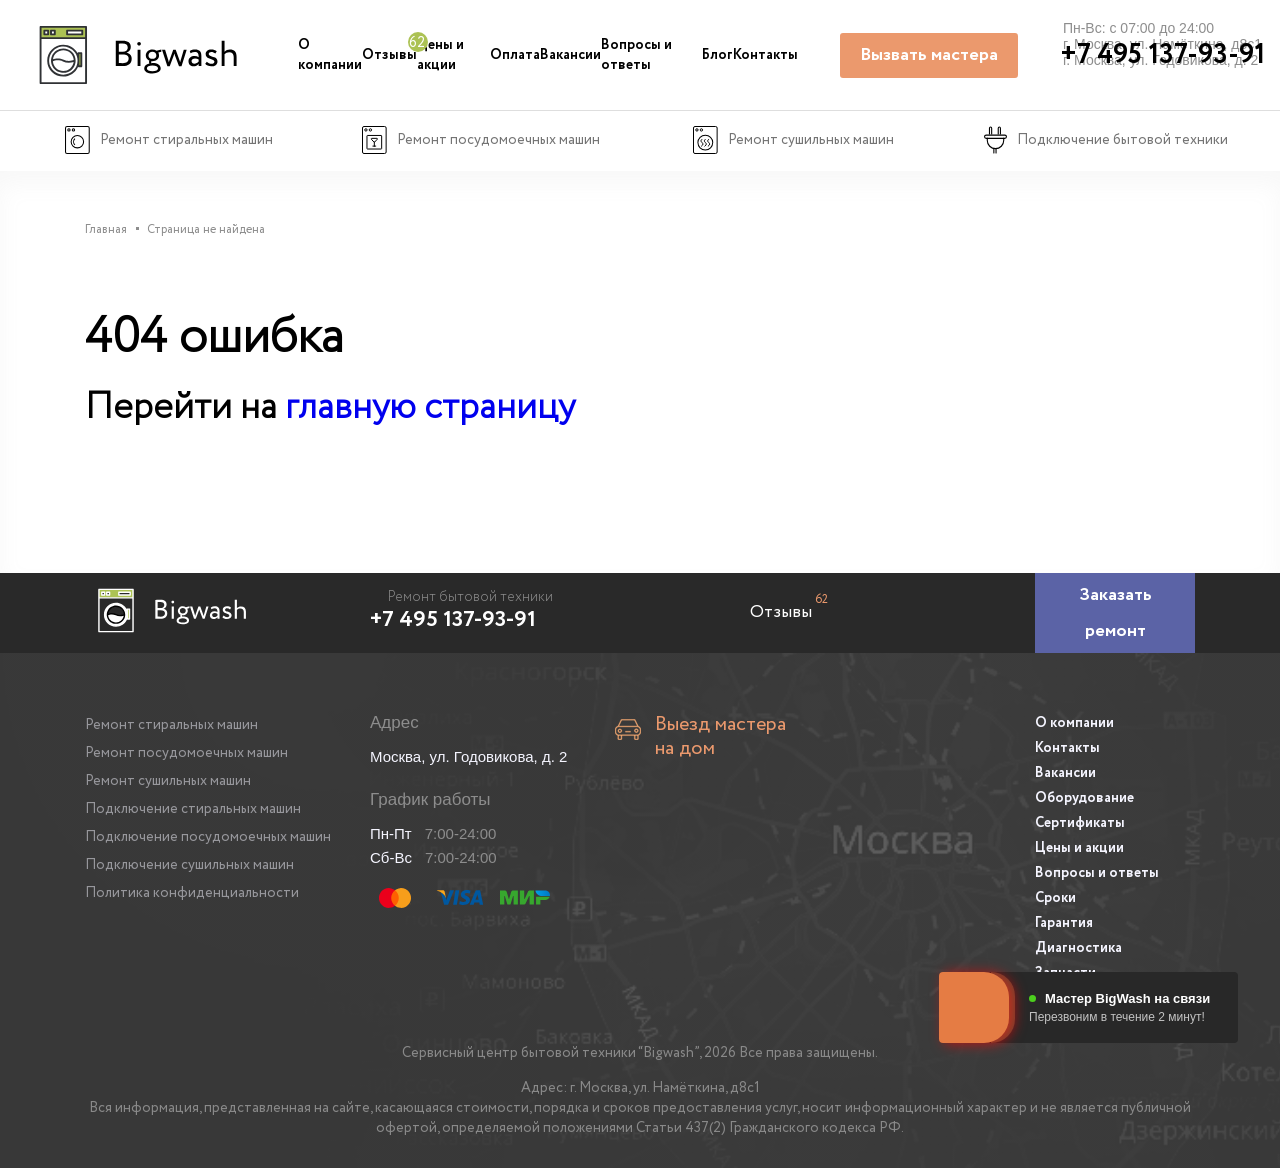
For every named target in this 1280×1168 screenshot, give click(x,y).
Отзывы (389, 55)
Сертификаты (1080, 823)
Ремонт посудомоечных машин (186, 753)
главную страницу (430, 407)
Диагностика (1078, 948)
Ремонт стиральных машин (171, 725)
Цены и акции (440, 55)
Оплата (515, 55)
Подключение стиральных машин (193, 809)
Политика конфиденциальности (192, 893)
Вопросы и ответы (636, 55)
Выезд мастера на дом (720, 737)
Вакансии (570, 55)
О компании (330, 55)
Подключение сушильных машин (189, 865)
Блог (717, 55)
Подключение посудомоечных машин (208, 837)
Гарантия (1064, 923)
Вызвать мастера (929, 55)
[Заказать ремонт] (1115, 613)
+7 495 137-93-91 (453, 620)
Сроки (1055, 898)
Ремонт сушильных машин (168, 781)
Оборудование (1084, 798)
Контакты (765, 55)
